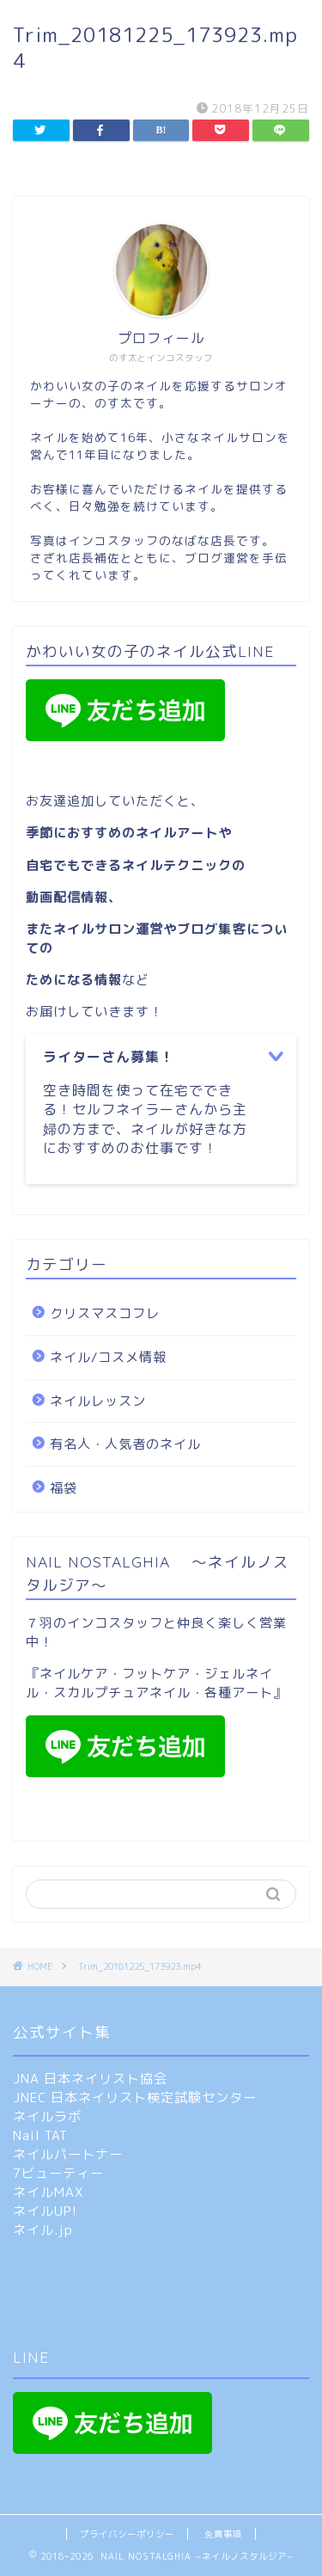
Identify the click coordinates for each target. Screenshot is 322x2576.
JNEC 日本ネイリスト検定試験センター (135, 2097)
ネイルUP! (45, 2211)
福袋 (63, 1488)
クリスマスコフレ (105, 1313)
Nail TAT (40, 2135)
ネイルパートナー (68, 2154)
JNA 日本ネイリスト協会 (90, 2079)
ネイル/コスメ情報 (108, 1357)
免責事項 (223, 2534)
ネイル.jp (43, 2230)
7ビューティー (58, 2173)
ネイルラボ (47, 2116)
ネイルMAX (48, 2192)
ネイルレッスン (98, 1401)
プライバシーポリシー (127, 2534)
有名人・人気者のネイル (125, 1444)
